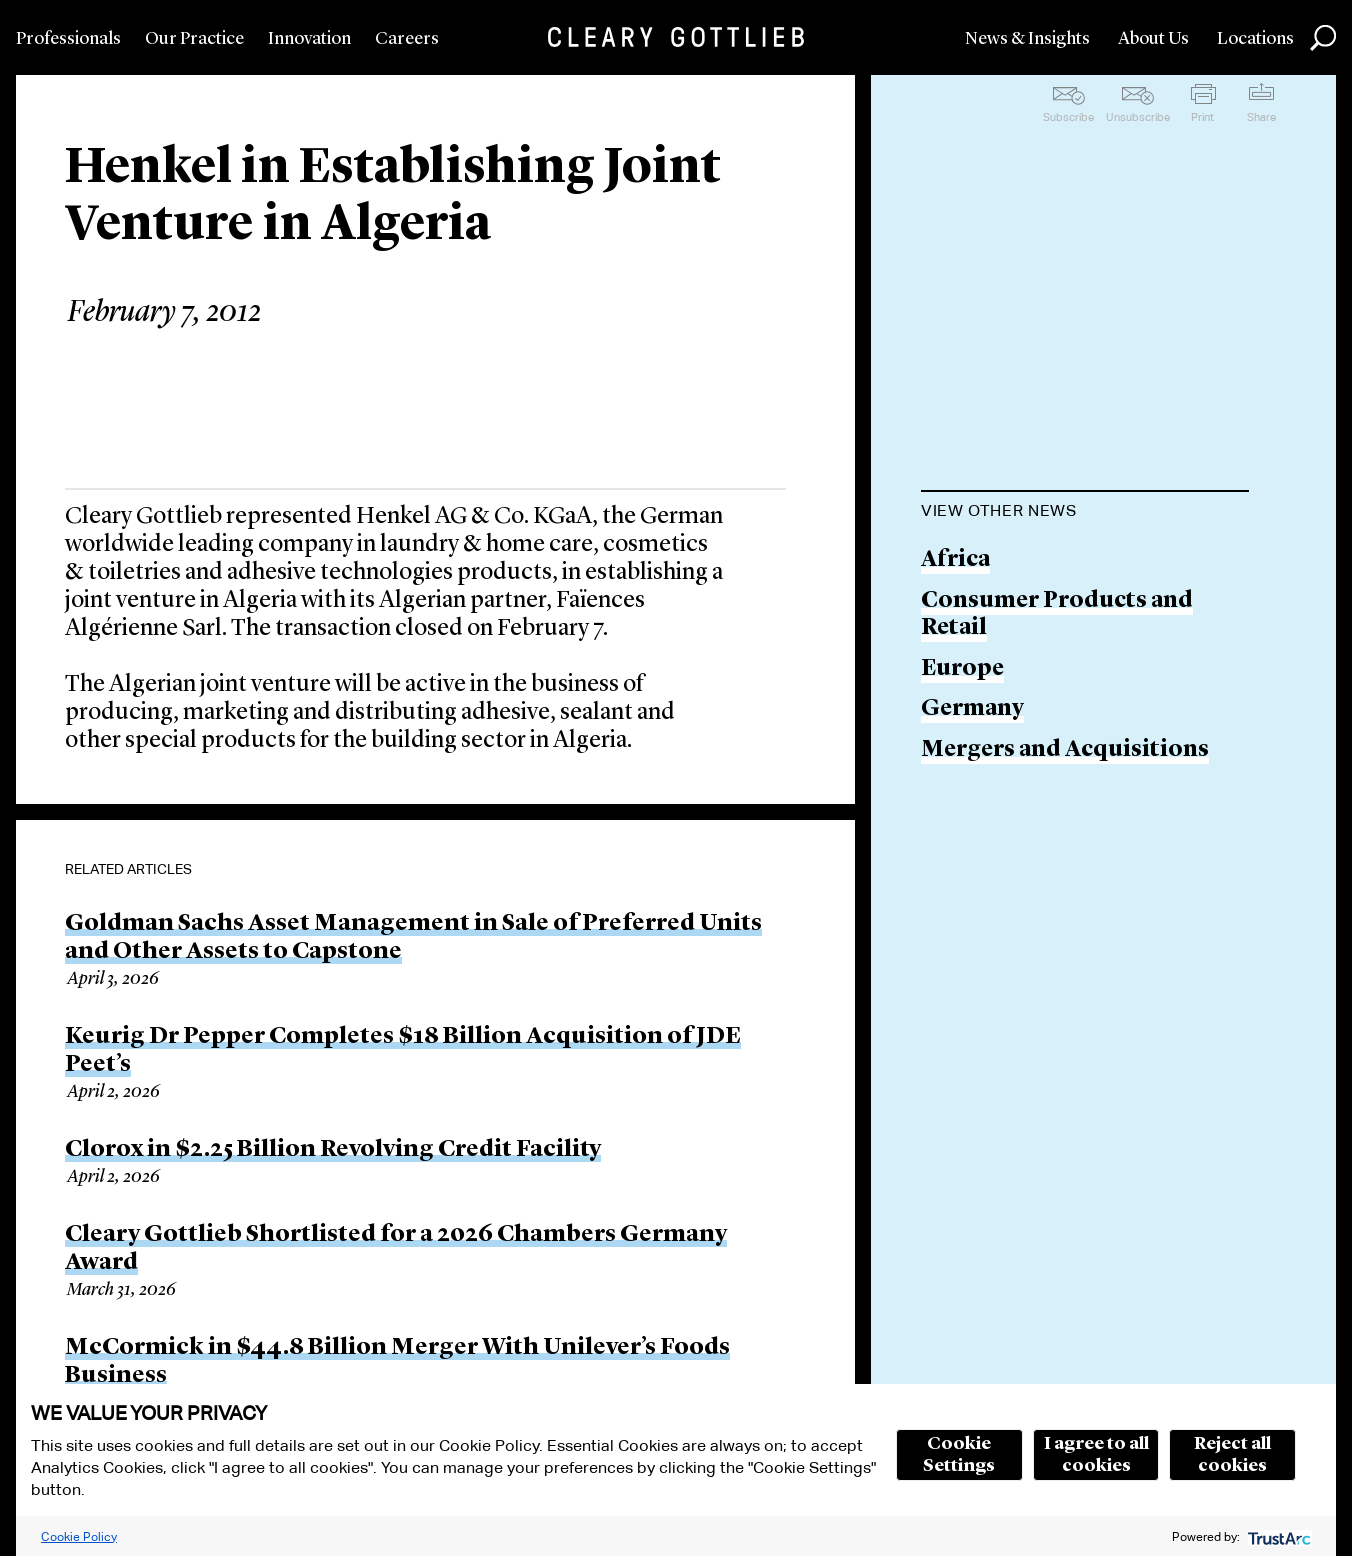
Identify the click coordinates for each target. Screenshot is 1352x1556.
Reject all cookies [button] (1232, 1455)
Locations (1255, 39)
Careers (407, 39)
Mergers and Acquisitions (1065, 750)
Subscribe (1068, 117)
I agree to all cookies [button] (1096, 1455)
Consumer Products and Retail (1057, 615)
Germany (972, 709)
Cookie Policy (79, 1536)
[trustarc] (1277, 1536)
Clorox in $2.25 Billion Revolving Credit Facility (333, 1150)
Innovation (309, 39)
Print (1202, 117)
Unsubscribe (1138, 117)
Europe (962, 669)
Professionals (68, 39)
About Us (1153, 39)
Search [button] (1323, 38)
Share (1261, 117)
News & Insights (1027, 39)
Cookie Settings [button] (959, 1455)
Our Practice (194, 39)
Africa (955, 560)
